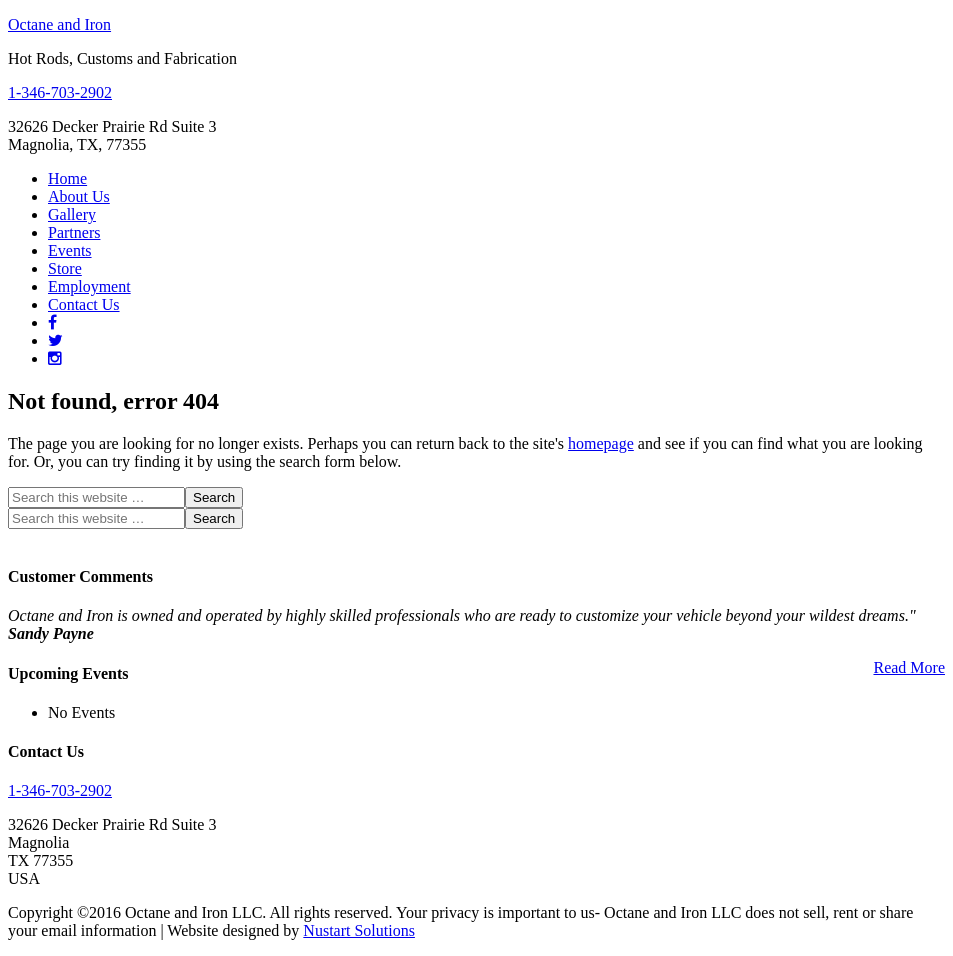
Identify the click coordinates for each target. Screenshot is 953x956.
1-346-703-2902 (60, 92)
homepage (601, 443)
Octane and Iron (59, 24)
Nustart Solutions (359, 930)
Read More (909, 667)
